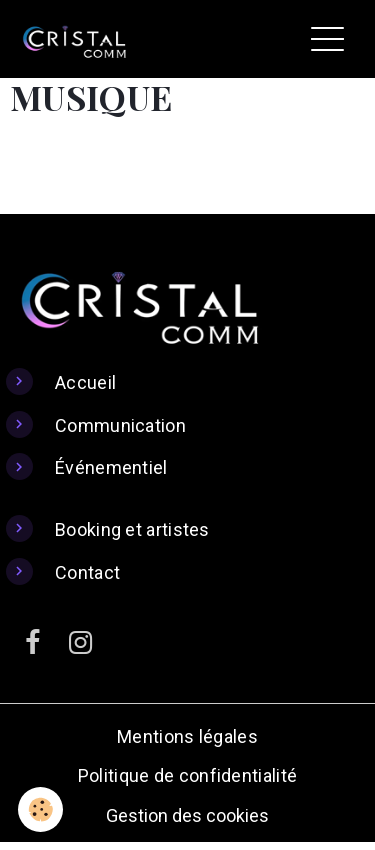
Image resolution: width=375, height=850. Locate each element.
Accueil (85, 382)
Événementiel (111, 467)
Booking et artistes (132, 529)
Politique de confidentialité (187, 775)
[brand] (79, 39)
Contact (87, 572)
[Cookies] (40, 809)
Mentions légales (187, 736)
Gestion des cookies (187, 815)
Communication (120, 425)
